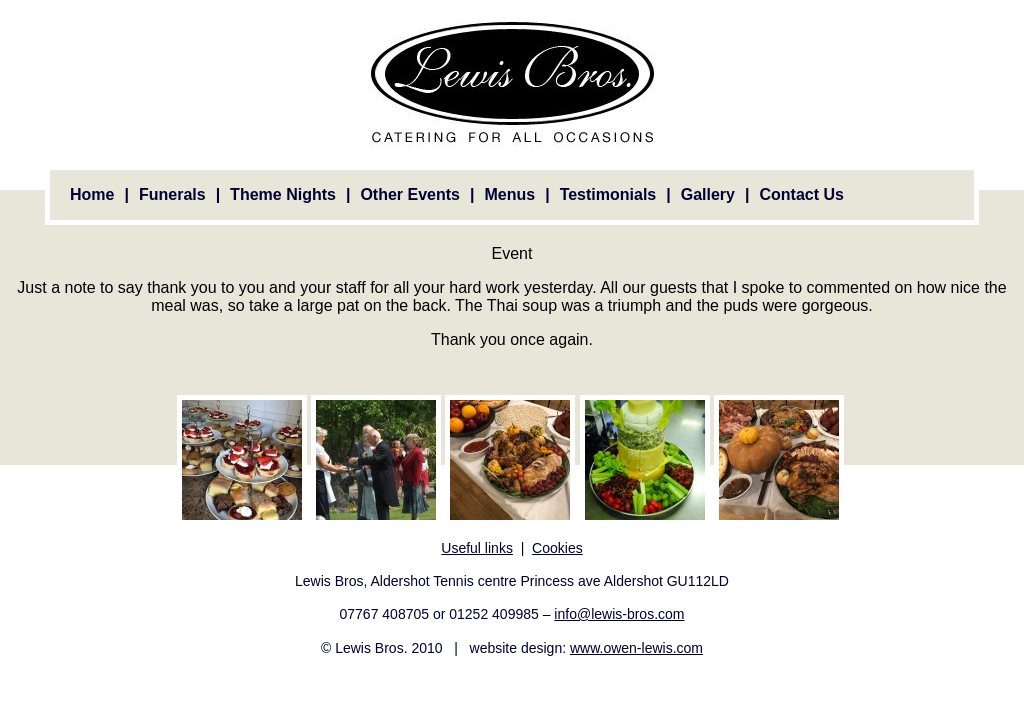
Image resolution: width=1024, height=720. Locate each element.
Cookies (557, 548)
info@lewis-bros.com (619, 614)
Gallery (708, 194)
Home (92, 194)
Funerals (172, 194)
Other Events (410, 194)
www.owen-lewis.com (636, 648)
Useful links (477, 548)
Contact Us (801, 194)
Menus (509, 194)
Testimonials (608, 194)
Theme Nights (283, 194)
